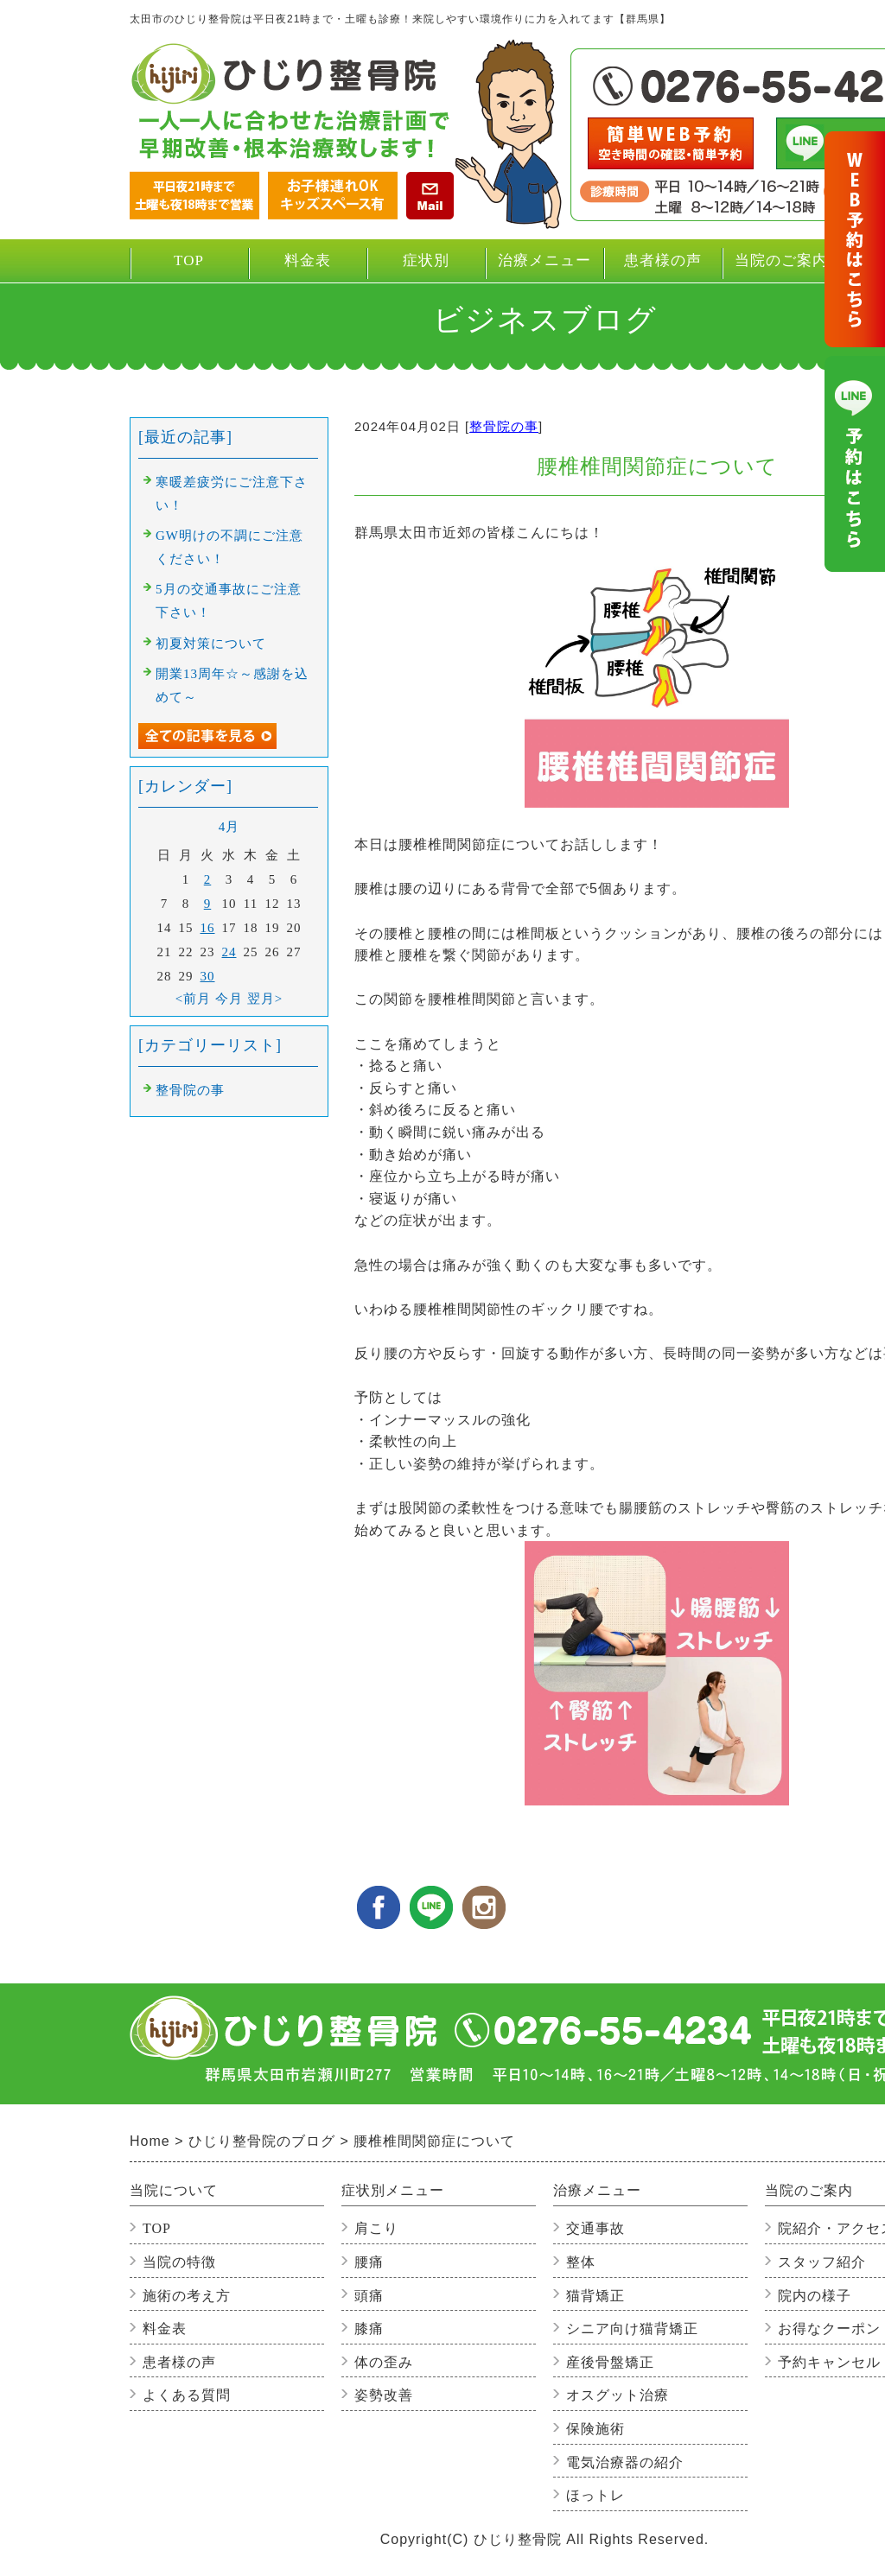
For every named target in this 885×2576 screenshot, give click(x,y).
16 (208, 928)
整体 (580, 2262)
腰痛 (369, 2262)
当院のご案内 (781, 267)
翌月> (265, 999)
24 (229, 952)
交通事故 (595, 2228)
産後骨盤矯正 (610, 2362)
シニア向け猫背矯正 (632, 2328)
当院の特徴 (179, 2262)
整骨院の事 (503, 426)
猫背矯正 (595, 2295)
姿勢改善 (383, 2395)
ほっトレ (595, 2495)
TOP (189, 260)
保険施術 (595, 2428)
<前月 (193, 999)
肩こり (376, 2228)
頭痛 (369, 2295)
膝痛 (369, 2328)
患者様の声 (663, 260)
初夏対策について (211, 643)
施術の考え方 (187, 2295)
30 (208, 976)
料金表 (307, 260)
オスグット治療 (617, 2395)
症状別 (425, 267)
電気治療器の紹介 (625, 2462)
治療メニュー (544, 267)
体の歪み (383, 2362)
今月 (229, 999)
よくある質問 (187, 2395)
